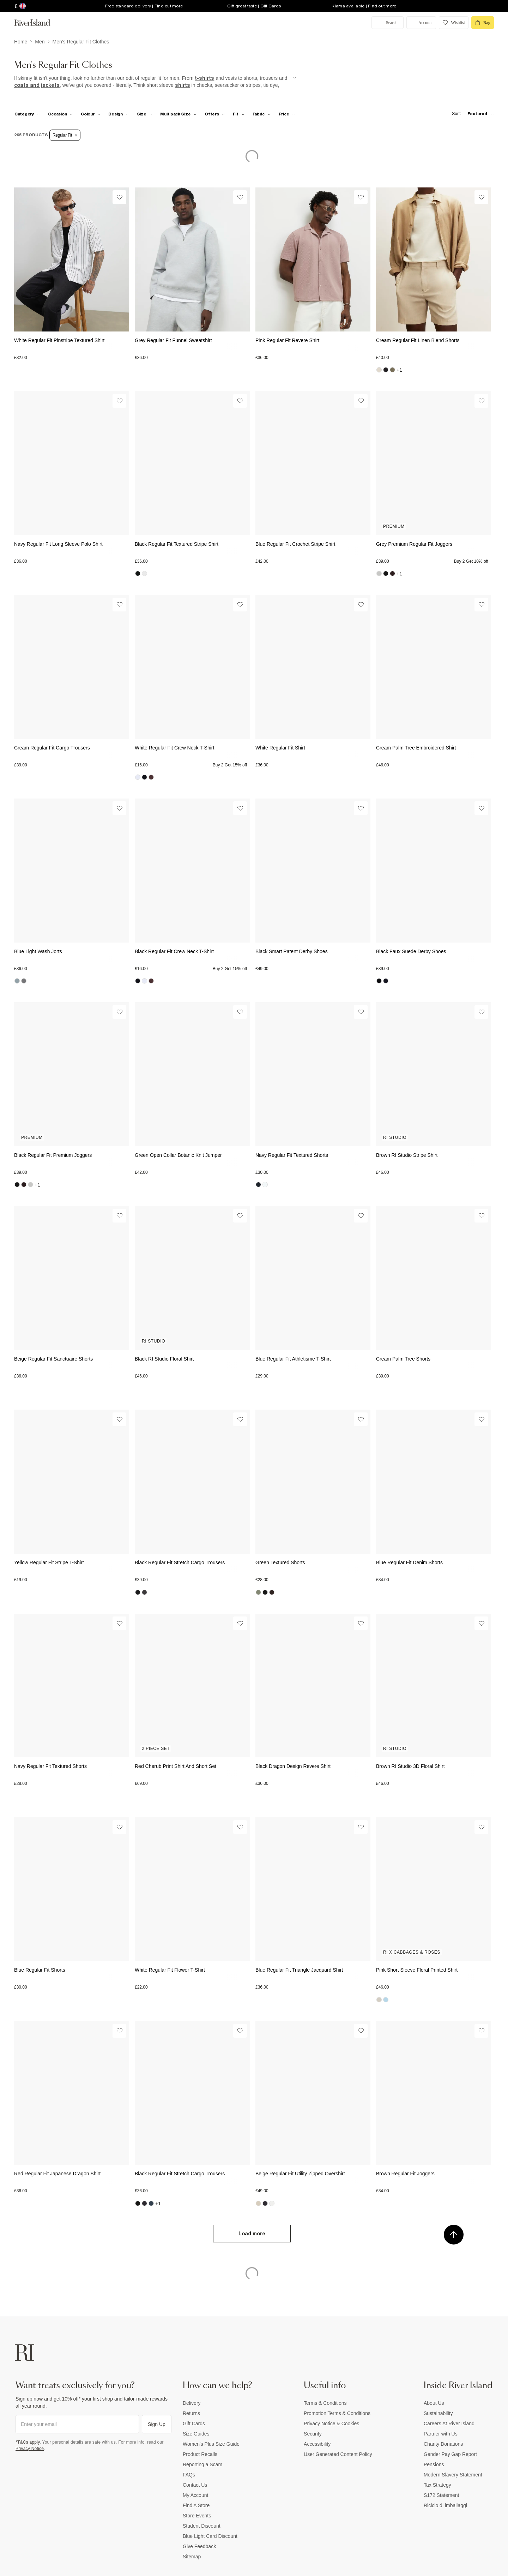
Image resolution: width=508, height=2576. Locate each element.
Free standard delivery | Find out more (144, 6)
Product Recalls (200, 2454)
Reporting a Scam (202, 2464)
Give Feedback (199, 2546)
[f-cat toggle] (27, 114)
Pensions (434, 2464)
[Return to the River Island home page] (37, 22)
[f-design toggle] (118, 114)
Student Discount (201, 2526)
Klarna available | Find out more (364, 6)
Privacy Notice (30, 2448)
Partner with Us (441, 2434)
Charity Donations (443, 2444)
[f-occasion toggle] (61, 114)
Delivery (192, 2403)
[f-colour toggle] (91, 114)
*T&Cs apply (28, 2442)
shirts (182, 85)
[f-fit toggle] (239, 114)
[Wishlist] (119, 197)
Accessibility (317, 2444)
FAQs (189, 2475)
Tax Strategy (437, 2485)
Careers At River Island (449, 2423)
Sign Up (156, 2424)
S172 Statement (441, 2495)
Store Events (197, 2515)
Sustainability (438, 2413)
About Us (434, 2403)
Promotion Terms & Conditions (337, 2413)
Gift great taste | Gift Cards (254, 6)
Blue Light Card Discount (210, 2536)
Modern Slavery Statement (453, 2475)
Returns (191, 2413)
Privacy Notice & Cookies (331, 2423)
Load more (251, 2233)
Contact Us (195, 2485)
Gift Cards (194, 2423)
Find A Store (196, 2505)
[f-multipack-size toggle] (178, 114)
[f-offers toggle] (214, 114)
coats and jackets (37, 85)
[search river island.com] (387, 22)
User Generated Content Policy (338, 2454)
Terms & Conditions (325, 2403)
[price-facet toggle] (287, 114)
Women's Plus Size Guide (211, 2444)
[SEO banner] (155, 82)
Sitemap (192, 2556)
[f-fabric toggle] (261, 114)
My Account (195, 2495)
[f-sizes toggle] (145, 114)
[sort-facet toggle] (471, 113)
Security (313, 2434)
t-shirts (204, 78)
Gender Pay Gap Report (450, 2454)
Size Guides (196, 2434)
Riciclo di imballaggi (445, 2505)
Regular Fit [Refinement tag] (65, 135)
